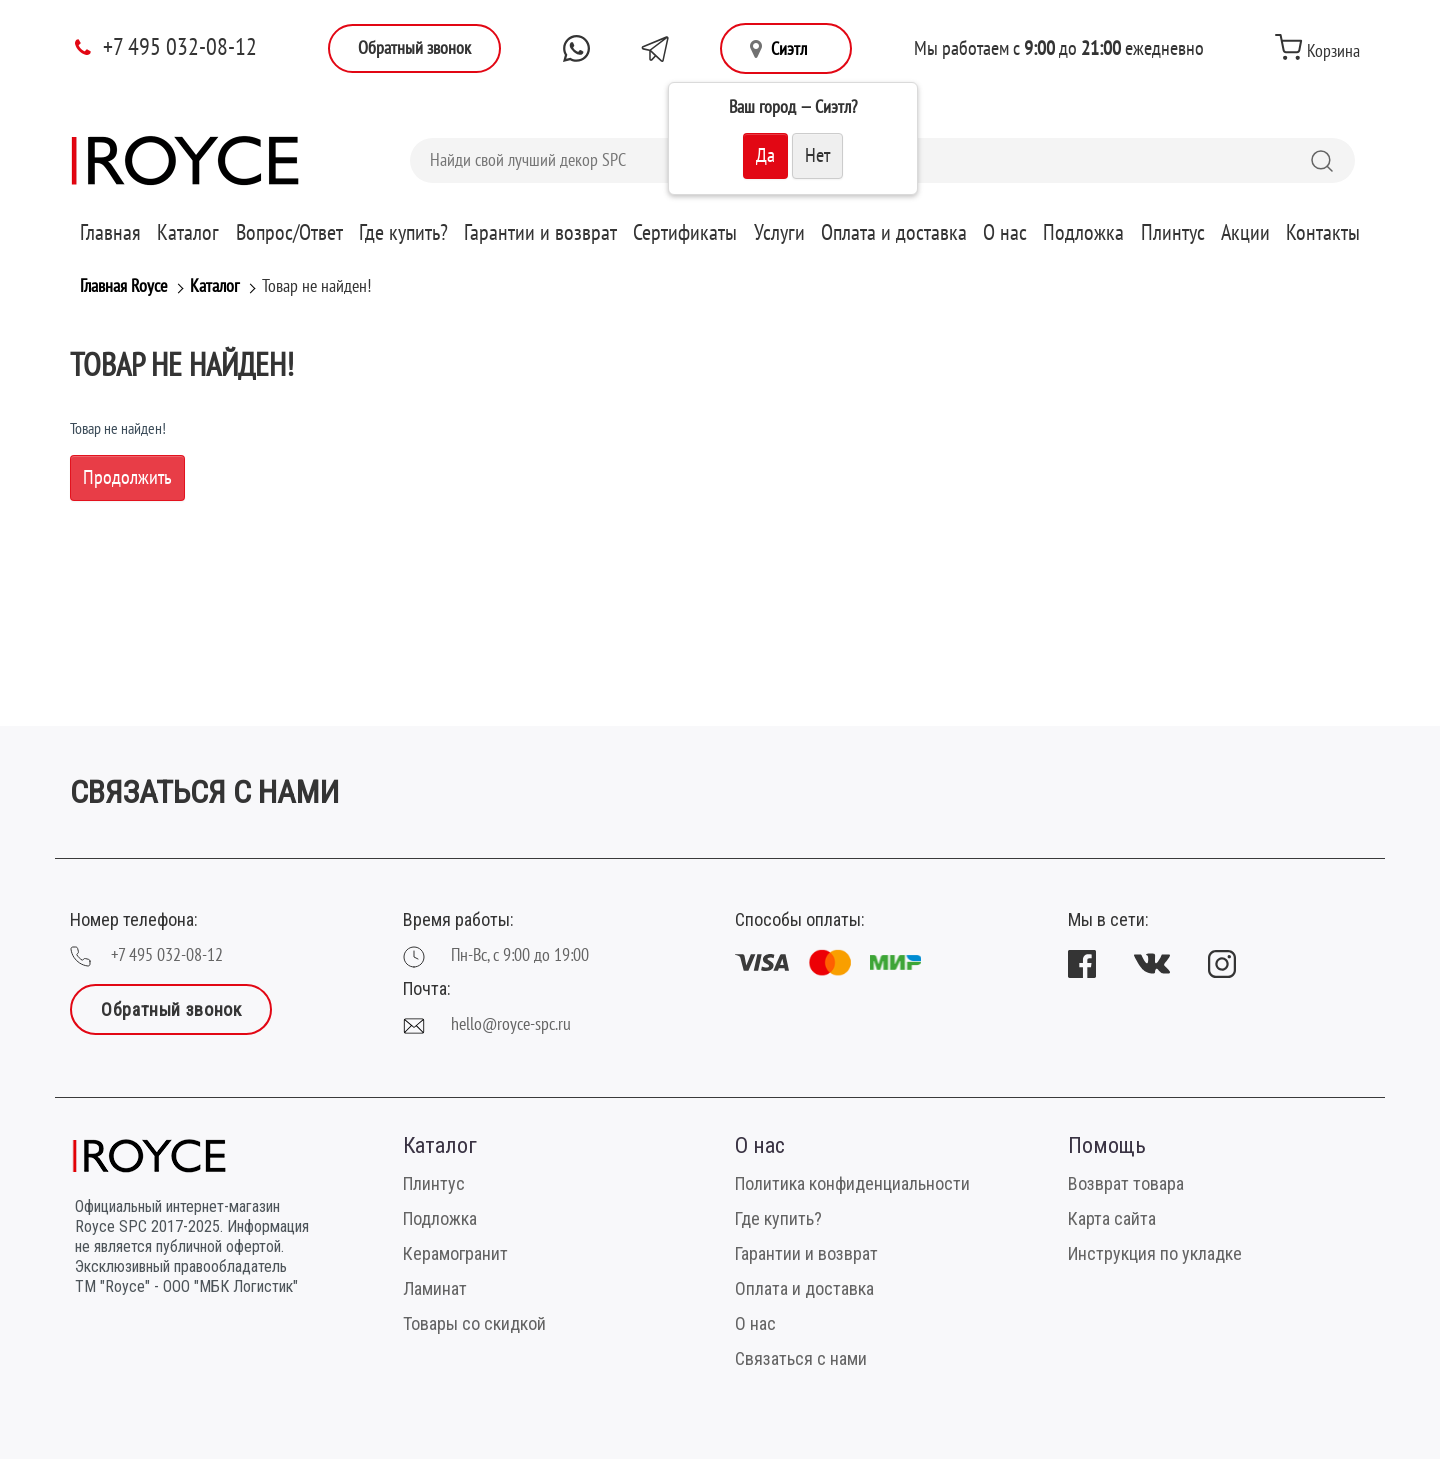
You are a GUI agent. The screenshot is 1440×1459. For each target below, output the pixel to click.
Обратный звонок (414, 48)
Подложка (1083, 233)
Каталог (188, 233)
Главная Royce (123, 286)
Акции (1245, 233)
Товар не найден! (316, 286)
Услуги (779, 233)
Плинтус (1173, 233)
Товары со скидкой (474, 1323)
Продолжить (127, 478)
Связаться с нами (801, 1358)
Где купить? (403, 233)
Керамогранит (455, 1253)
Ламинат (435, 1288)
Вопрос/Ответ (289, 233)
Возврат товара (1126, 1183)
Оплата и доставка (894, 233)
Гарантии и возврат (540, 233)
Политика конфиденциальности (852, 1183)
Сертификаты (685, 233)
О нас (1005, 233)
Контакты (1323, 233)
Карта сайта (1112, 1218)
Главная (110, 233)
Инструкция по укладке (1155, 1253)
